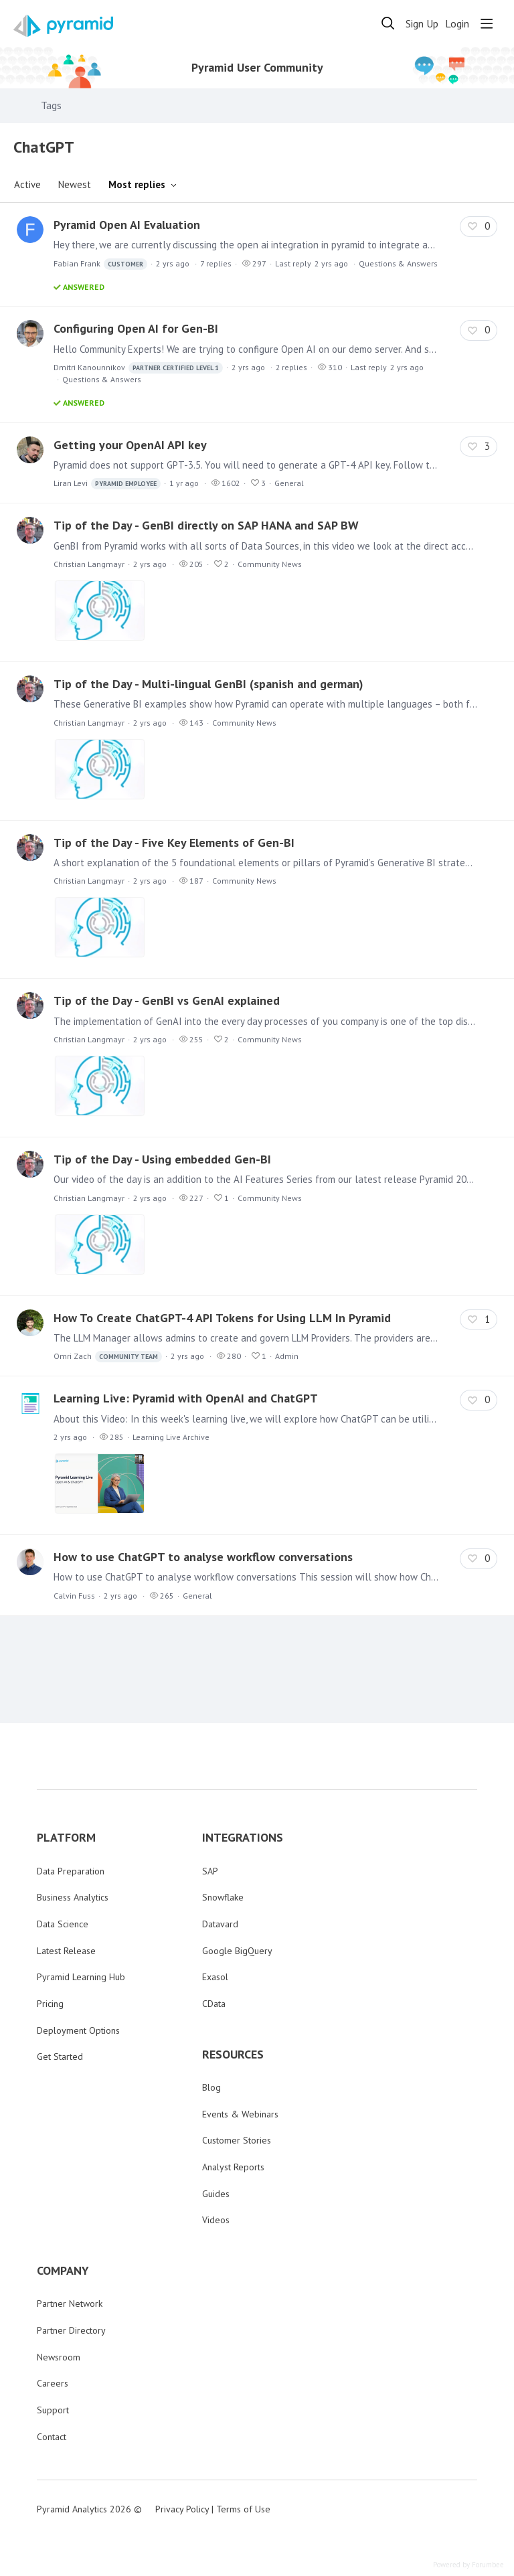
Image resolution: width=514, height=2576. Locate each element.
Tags (51, 105)
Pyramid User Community (257, 67)
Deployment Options (78, 2030)
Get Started (60, 2056)
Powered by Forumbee (468, 2565)
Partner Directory (71, 2330)
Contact (51, 2437)
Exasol (215, 1977)
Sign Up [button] (422, 23)
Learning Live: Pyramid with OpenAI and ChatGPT (186, 1398)
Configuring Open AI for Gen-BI (136, 328)
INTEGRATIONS (242, 1837)
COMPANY (63, 2270)
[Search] (388, 23)
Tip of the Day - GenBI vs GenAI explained (167, 1000)
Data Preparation (70, 1871)
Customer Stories (236, 2140)
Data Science (62, 1924)
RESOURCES (233, 2054)
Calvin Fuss (74, 1596)
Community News (270, 564)
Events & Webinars (240, 2114)
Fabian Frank (100, 264)
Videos (216, 2220)
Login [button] (457, 23)
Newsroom (58, 2357)
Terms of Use (243, 2509)
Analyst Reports (233, 2167)
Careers (52, 2383)
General (289, 483)
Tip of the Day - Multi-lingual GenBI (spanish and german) (208, 684)
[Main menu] (487, 23)
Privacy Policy (182, 2509)
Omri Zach (108, 1356)
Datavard (220, 1924)
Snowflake (223, 1897)
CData (214, 2004)
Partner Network (69, 2304)
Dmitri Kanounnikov (138, 368)
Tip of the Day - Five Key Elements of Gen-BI (174, 842)
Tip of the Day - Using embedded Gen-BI (162, 1159)
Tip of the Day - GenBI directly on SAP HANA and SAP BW (206, 525)
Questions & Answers (398, 263)
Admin (286, 1356)
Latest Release (66, 1951)
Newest (74, 184)
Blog (211, 2087)
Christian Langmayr (89, 564)
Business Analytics (72, 1897)
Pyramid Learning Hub (81, 1977)
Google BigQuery (237, 1951)
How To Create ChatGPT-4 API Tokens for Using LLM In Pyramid (222, 1317)
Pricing (50, 2004)
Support (53, 2410)
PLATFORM (66, 1837)
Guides (216, 2194)
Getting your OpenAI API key (130, 445)
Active (27, 184)
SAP (210, 1871)
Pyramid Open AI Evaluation (127, 224)
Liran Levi (107, 483)
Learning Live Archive (171, 1437)
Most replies (136, 184)
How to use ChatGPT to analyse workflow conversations (203, 1556)
